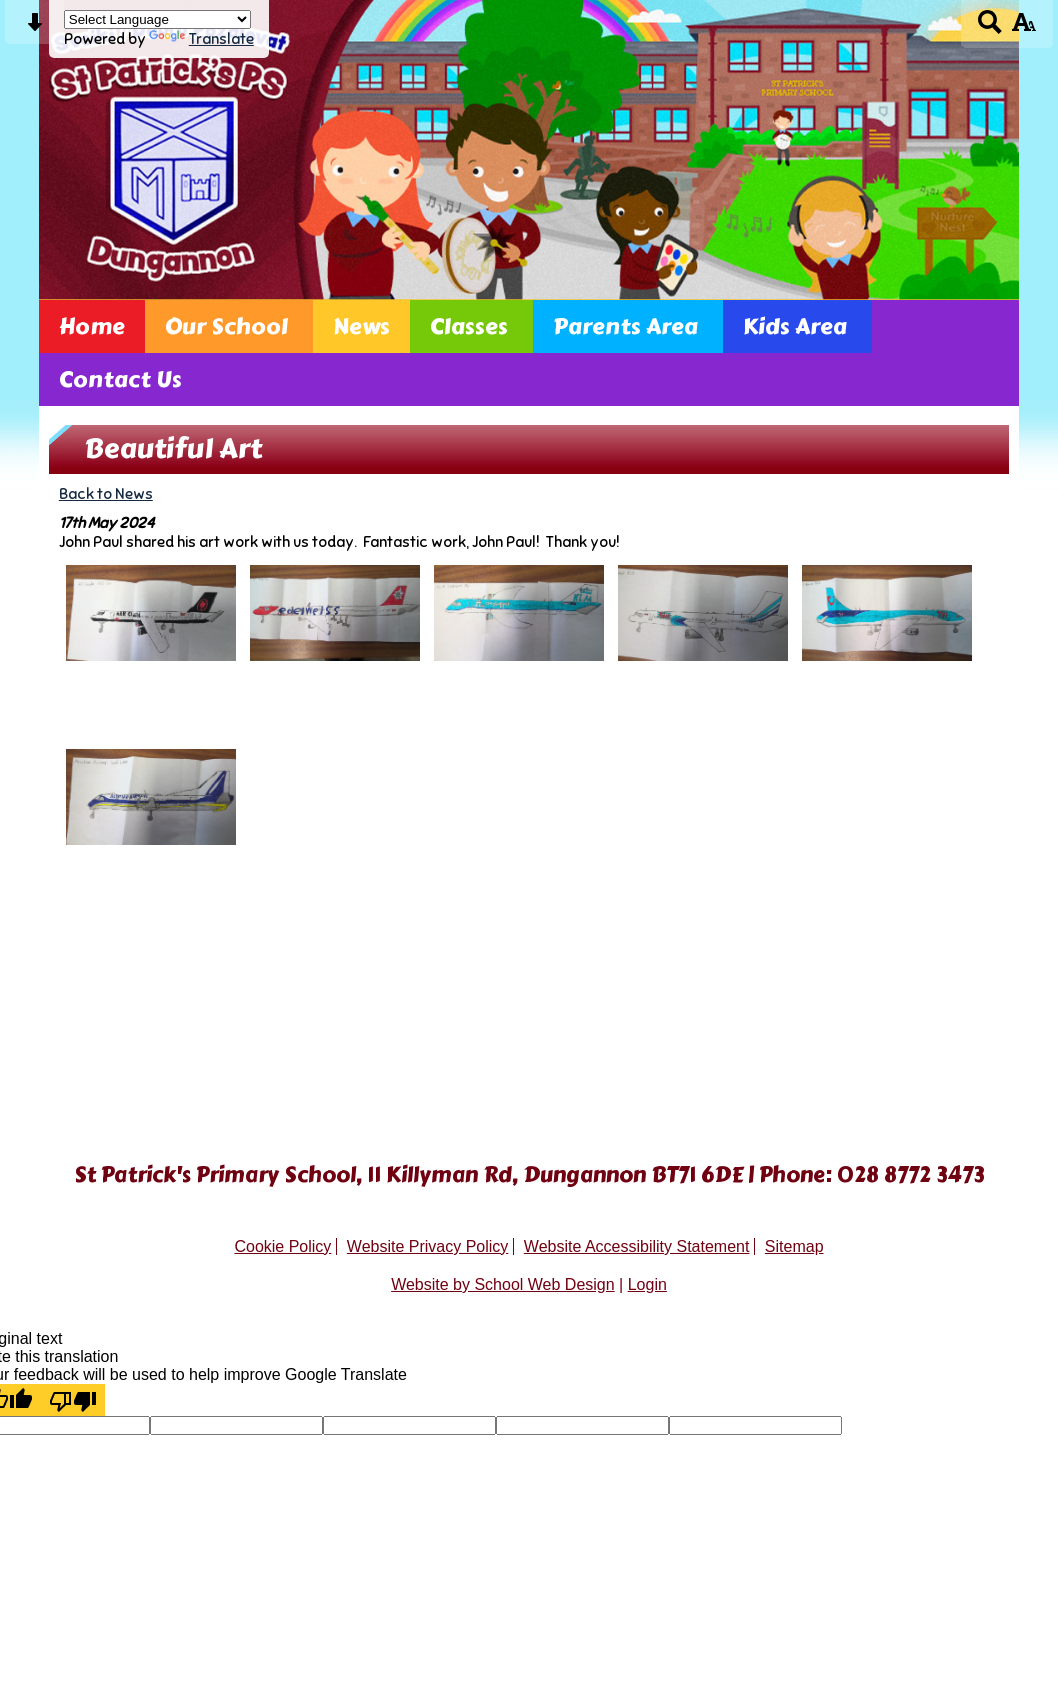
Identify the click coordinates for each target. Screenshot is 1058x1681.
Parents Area (625, 326)
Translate (201, 38)
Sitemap (794, 1246)
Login (647, 1284)
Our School (226, 326)
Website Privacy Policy (428, 1246)
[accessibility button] (1023, 28)
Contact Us (120, 379)
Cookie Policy (282, 1246)
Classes (469, 326)
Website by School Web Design (503, 1284)
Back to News (106, 493)
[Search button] (990, 28)
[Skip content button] (34, 28)
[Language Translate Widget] (157, 19)
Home (92, 326)
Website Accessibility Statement (637, 1246)
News (361, 326)
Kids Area (795, 326)
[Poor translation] (73, 1400)
